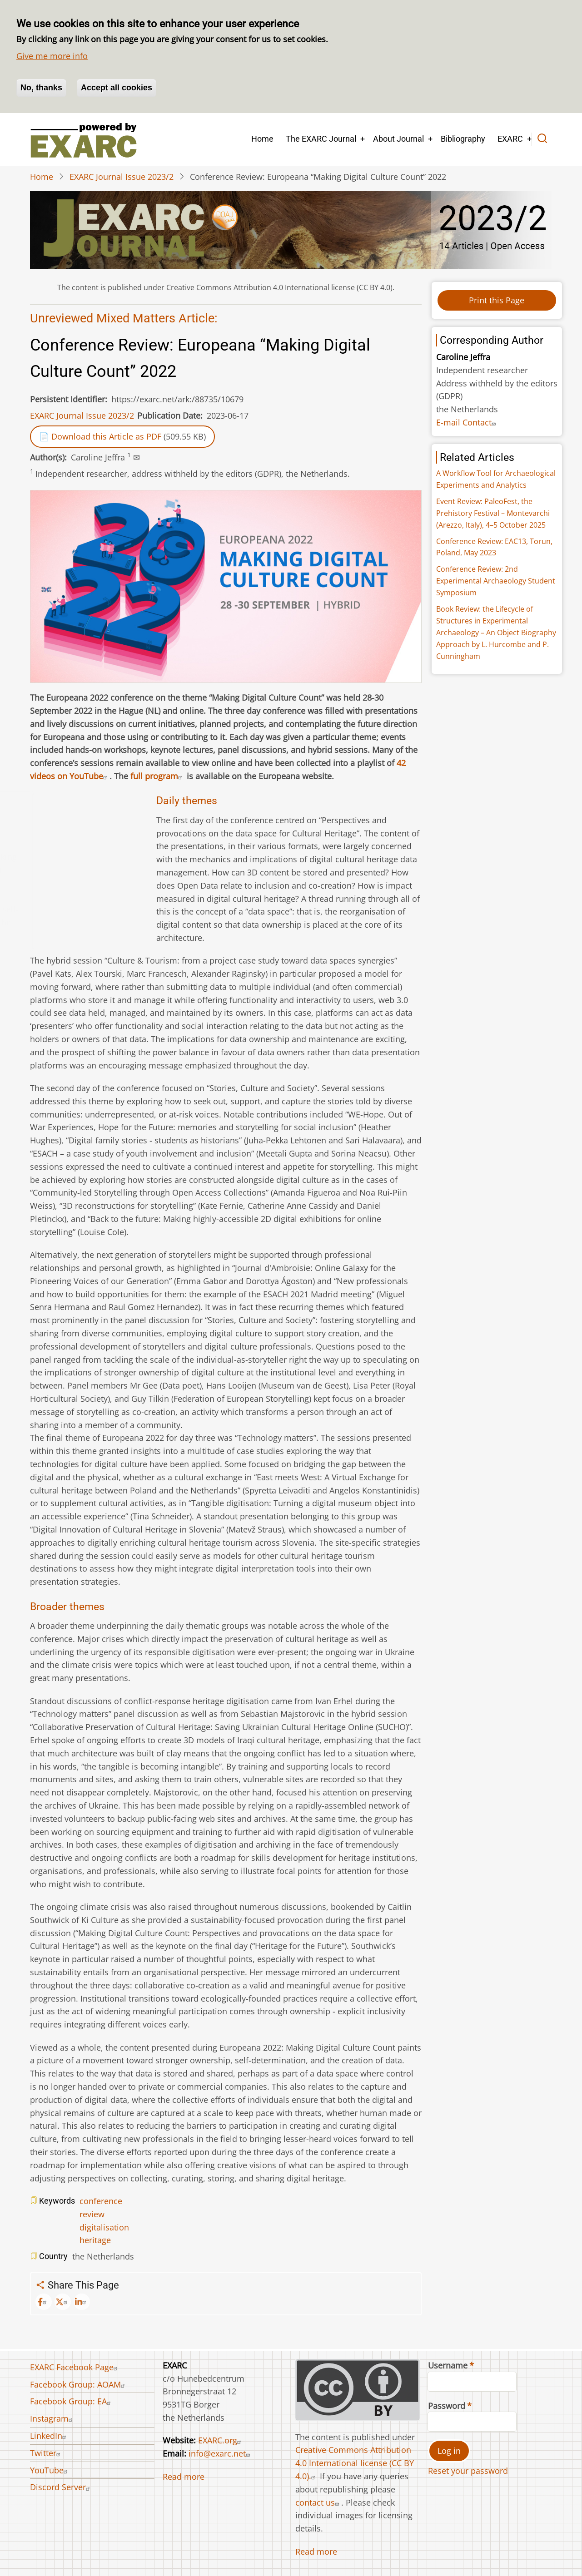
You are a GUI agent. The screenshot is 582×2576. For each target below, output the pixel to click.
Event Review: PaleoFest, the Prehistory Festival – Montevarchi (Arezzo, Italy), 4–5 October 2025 (493, 513)
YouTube (50, 2470)
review (92, 2214)
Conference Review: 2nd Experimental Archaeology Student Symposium (495, 581)
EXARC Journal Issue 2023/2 (122, 176)
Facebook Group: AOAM (78, 2384)
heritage (95, 2240)
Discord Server (61, 2487)
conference (101, 2200)
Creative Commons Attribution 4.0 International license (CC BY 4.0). (354, 2463)
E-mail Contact (467, 422)
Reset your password (468, 2470)
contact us (318, 2502)
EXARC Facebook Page (75, 2367)
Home (262, 138)
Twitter (46, 2452)
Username (448, 2365)
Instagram (52, 2418)
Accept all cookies (116, 87)
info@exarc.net (220, 2453)
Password (446, 2405)
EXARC (510, 138)
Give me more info (52, 55)
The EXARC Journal (321, 138)
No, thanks (41, 87)
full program (157, 776)
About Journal (398, 138)
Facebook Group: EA (71, 2401)
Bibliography (463, 138)
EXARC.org (221, 2440)
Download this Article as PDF (106, 436)
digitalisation (104, 2227)
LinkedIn (49, 2435)
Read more (183, 2476)
